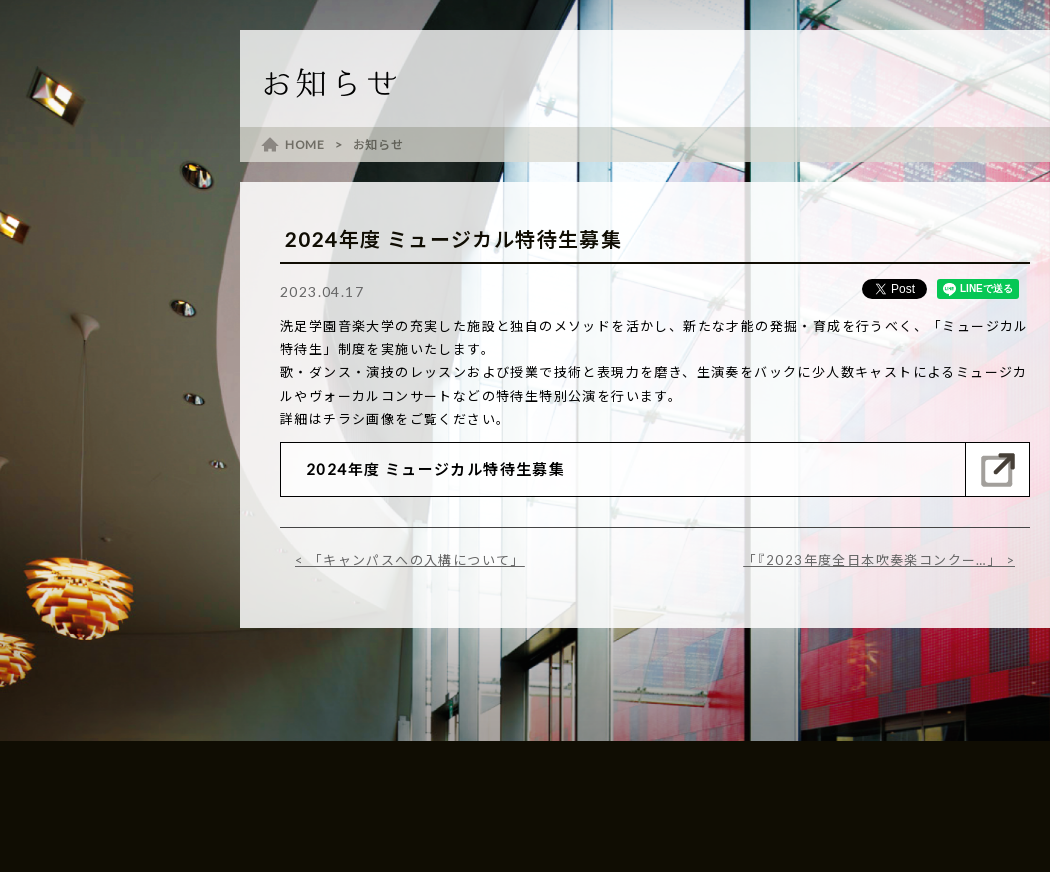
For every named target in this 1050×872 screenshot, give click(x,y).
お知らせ (378, 144)
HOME (305, 144)
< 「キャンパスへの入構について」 (410, 560)
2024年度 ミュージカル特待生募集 (435, 469)
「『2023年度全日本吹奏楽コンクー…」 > (879, 560)
